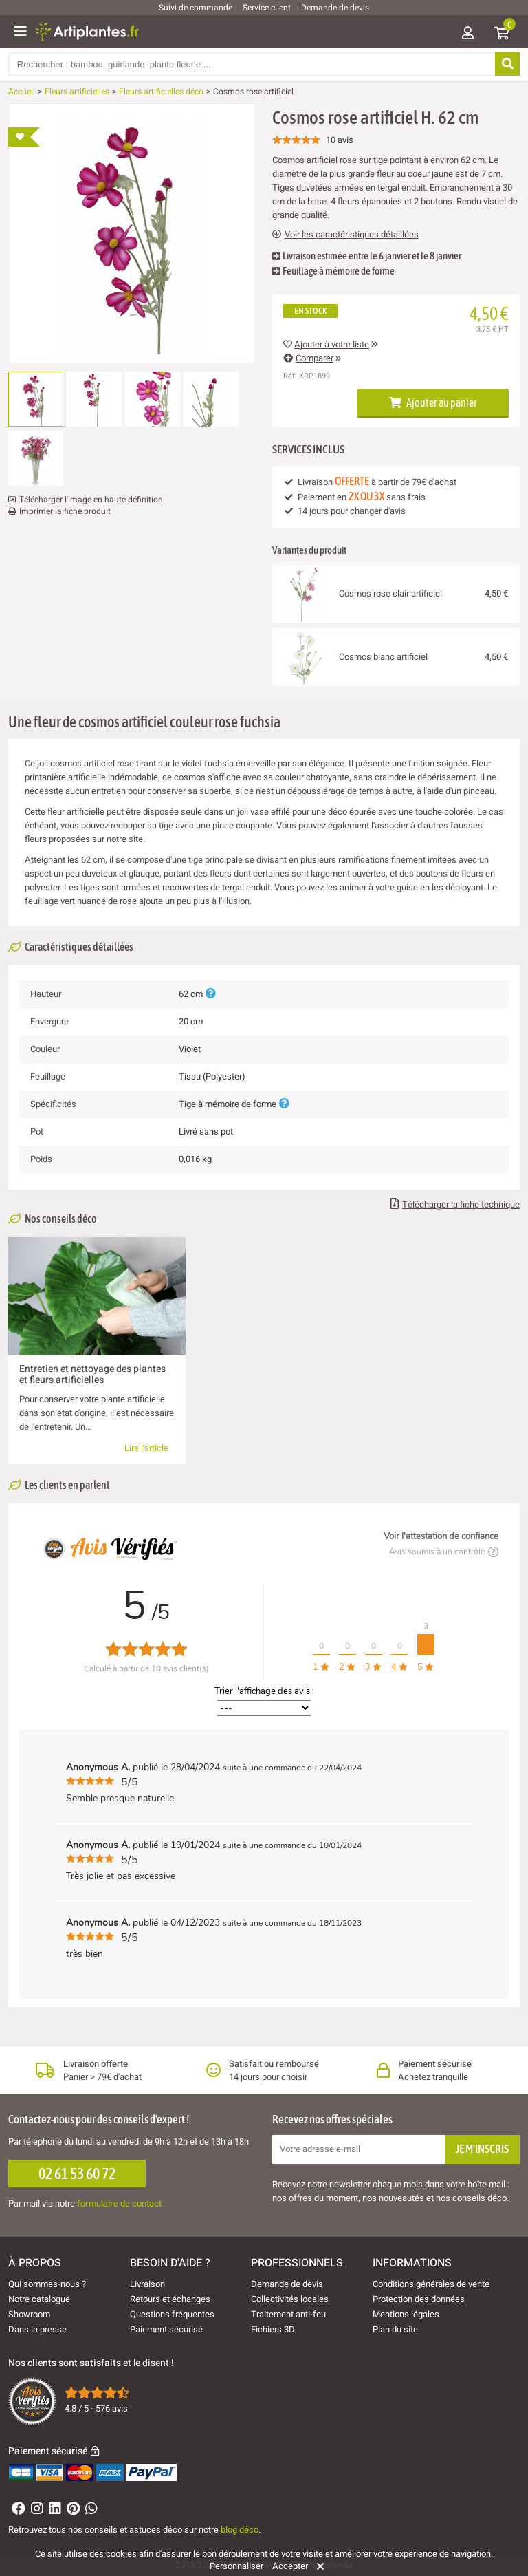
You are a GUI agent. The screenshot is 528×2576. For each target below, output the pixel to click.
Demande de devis (335, 7)
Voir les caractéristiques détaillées (345, 234)
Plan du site (395, 2329)
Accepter (290, 2566)
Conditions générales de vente (431, 2283)
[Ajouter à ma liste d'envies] (24, 137)
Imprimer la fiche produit (65, 511)
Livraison (147, 2283)
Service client (267, 7)
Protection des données (419, 2299)
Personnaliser (236, 2566)
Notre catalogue (39, 2299)
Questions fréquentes (172, 2314)
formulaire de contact (119, 2203)
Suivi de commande (195, 7)
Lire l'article (146, 1448)
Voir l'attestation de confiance (441, 1536)
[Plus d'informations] (210, 993)
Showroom (29, 2314)
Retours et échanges (170, 2299)
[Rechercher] (507, 64)
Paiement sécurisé (166, 2329)
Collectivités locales (290, 2299)
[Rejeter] (318, 2566)
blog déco (239, 2529)
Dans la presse (37, 2329)
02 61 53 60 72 (77, 2173)
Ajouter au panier (433, 402)
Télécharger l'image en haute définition (91, 499)
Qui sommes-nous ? (47, 2283)
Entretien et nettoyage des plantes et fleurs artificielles (92, 1374)
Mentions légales (406, 2314)
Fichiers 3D (273, 2329)
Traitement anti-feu (288, 2314)
